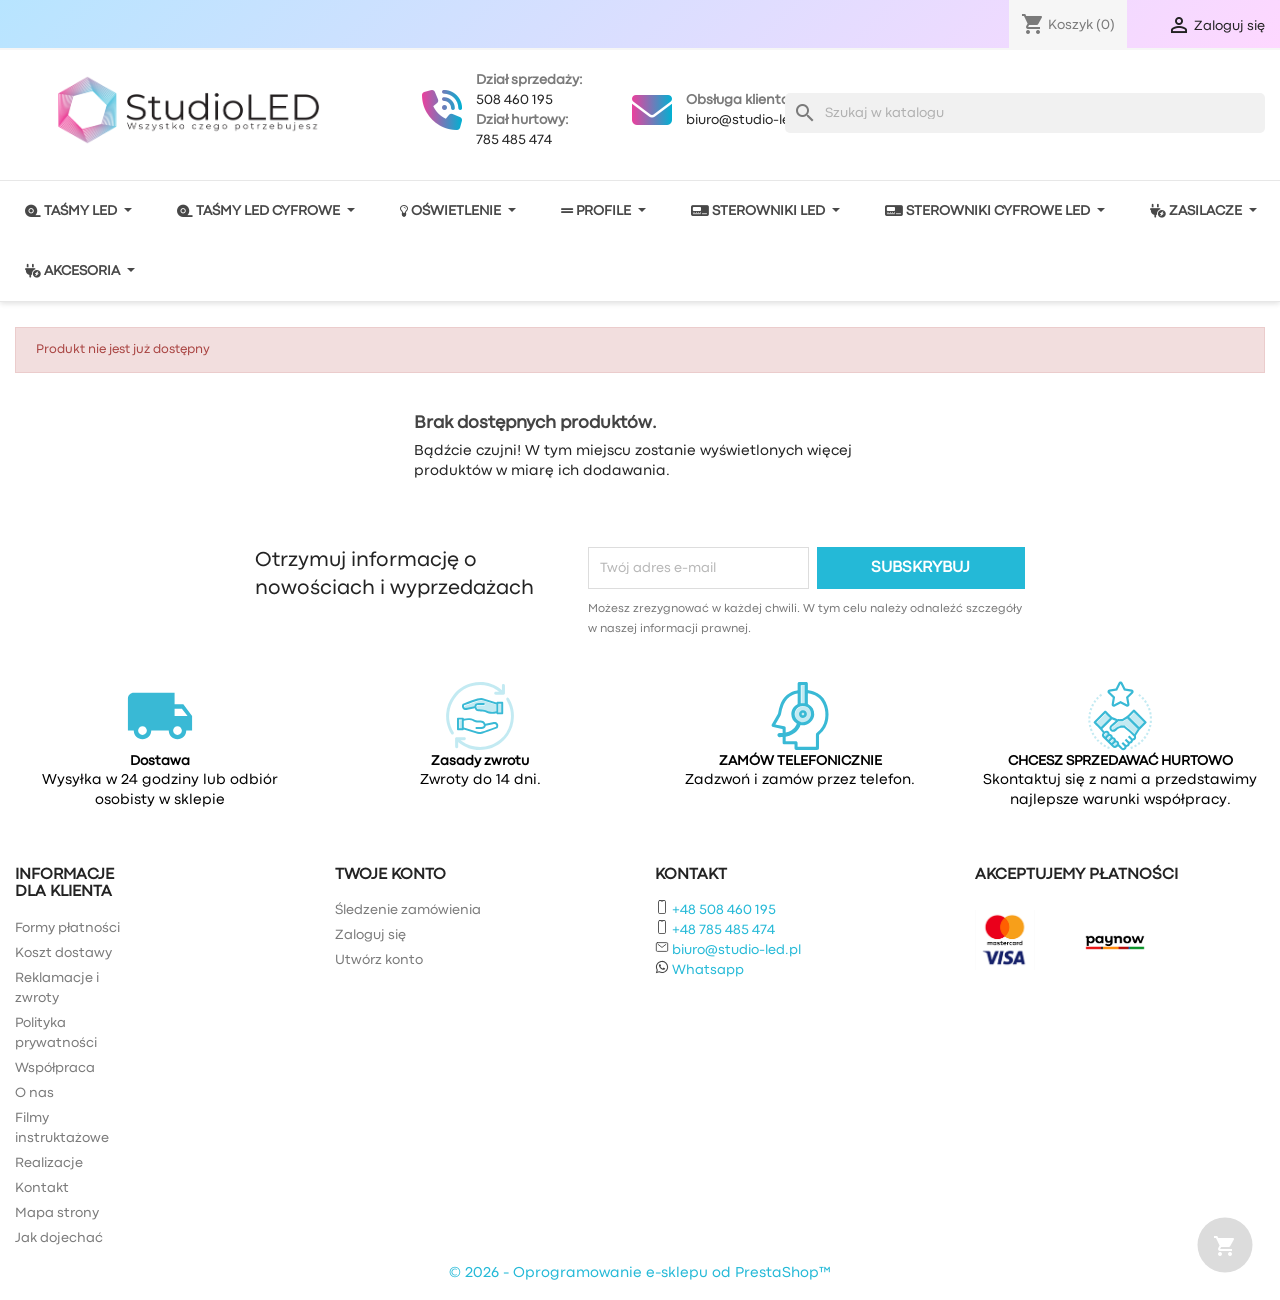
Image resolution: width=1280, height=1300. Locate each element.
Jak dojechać (59, 1238)
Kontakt (42, 1188)
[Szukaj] (1025, 113)
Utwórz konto (379, 960)
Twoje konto (390, 875)
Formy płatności (67, 928)
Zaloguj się (370, 935)
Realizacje (49, 1163)
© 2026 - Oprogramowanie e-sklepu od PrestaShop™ (640, 1273)
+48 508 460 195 (724, 910)
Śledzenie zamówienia (408, 910)
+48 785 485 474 (723, 930)
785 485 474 (514, 140)
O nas (34, 1093)
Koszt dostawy (63, 953)
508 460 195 (514, 100)
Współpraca (55, 1068)
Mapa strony (57, 1213)
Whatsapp (708, 970)
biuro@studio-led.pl (750, 120)
